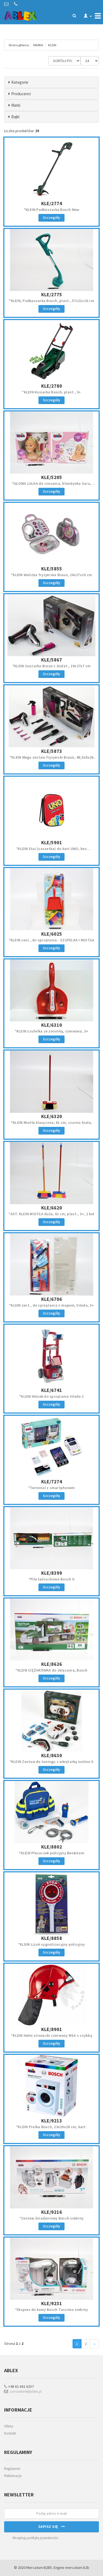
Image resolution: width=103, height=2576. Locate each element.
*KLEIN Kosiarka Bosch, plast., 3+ (51, 392)
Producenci (21, 93)
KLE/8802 (51, 1847)
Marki (15, 105)
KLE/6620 (51, 1208)
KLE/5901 (51, 842)
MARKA (38, 45)
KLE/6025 (51, 934)
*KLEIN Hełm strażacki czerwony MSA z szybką (51, 2035)
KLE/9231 (51, 2303)
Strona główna (19, 45)
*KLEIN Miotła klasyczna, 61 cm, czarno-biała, (51, 1122)
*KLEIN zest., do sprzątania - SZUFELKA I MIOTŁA (51, 940)
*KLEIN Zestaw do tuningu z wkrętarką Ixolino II (52, 1761)
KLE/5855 (51, 568)
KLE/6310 (51, 1025)
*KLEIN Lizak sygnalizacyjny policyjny (51, 1944)
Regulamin (12, 2468)
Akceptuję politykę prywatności (35, 2538)
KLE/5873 (51, 751)
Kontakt (10, 2433)
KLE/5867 (51, 660)
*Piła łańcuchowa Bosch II (51, 1579)
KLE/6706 (51, 1299)
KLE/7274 (51, 1481)
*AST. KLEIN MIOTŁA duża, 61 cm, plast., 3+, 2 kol (51, 1213)
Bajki (15, 116)
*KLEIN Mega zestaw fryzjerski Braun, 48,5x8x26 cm (52, 760)
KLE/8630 (51, 1755)
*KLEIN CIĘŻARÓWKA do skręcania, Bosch (51, 1670)
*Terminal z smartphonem (51, 1487)
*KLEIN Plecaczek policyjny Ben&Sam (51, 1852)
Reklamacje (12, 2475)
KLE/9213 (51, 2120)
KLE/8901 (51, 2029)
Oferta (8, 2426)
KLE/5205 (51, 477)
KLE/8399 (51, 1573)
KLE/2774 (51, 203)
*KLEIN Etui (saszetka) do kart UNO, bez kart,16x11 (51, 851)
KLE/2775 (51, 294)
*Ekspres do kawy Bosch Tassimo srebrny (51, 2309)
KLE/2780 (51, 386)
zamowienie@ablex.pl (22, 2391)
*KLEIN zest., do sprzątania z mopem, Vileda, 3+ (51, 1305)
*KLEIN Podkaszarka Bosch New (51, 209)
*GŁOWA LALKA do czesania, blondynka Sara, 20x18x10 (51, 486)
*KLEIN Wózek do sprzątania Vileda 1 (51, 1396)
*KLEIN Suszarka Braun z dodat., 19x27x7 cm (51, 665)
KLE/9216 (51, 2212)
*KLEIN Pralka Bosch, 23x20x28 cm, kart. (51, 2126)
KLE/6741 (51, 1390)
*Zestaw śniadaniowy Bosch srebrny (51, 2218)
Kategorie (19, 82)
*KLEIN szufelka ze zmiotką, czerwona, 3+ (51, 1031)
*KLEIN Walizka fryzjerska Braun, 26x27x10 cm (51, 574)
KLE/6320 (51, 1116)
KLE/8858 (51, 1938)
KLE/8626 (51, 1664)
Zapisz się (51, 2526)
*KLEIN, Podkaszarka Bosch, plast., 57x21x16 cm (51, 300)
